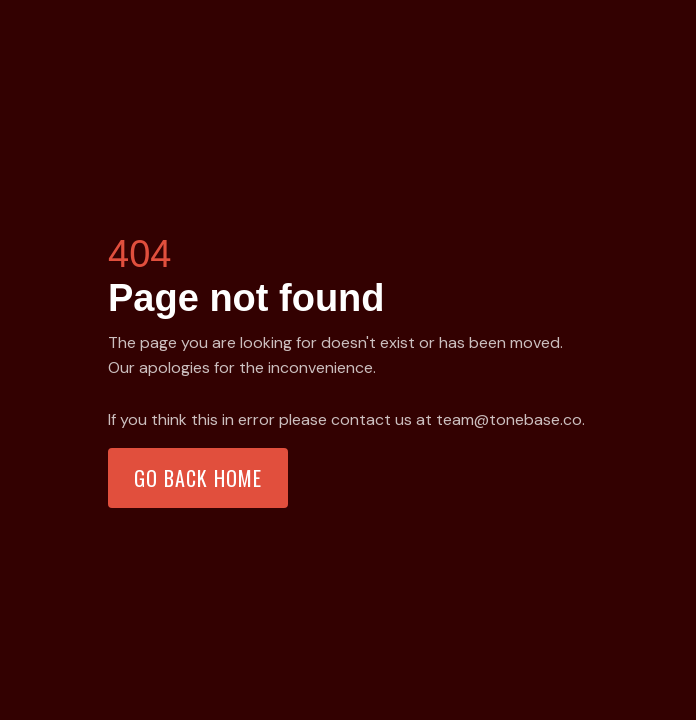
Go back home (198, 478)
